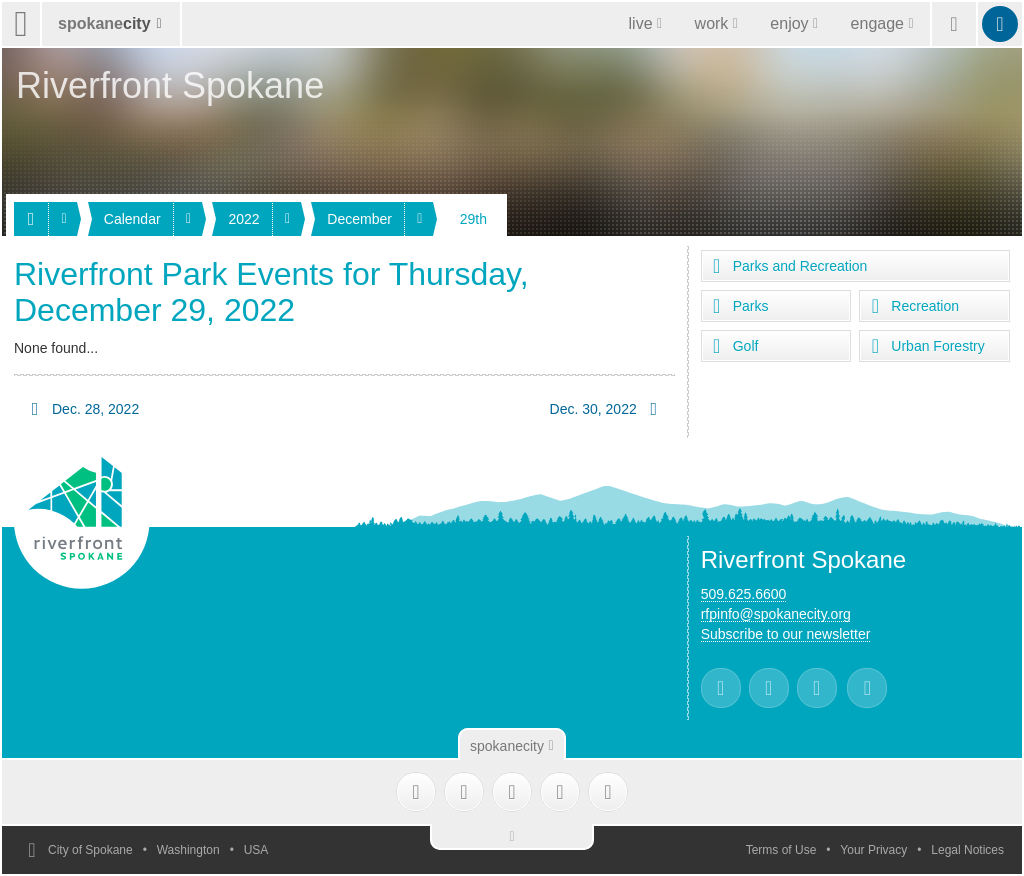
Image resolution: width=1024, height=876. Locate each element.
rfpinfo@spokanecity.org (776, 614)
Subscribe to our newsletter (786, 634)
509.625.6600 (744, 594)
